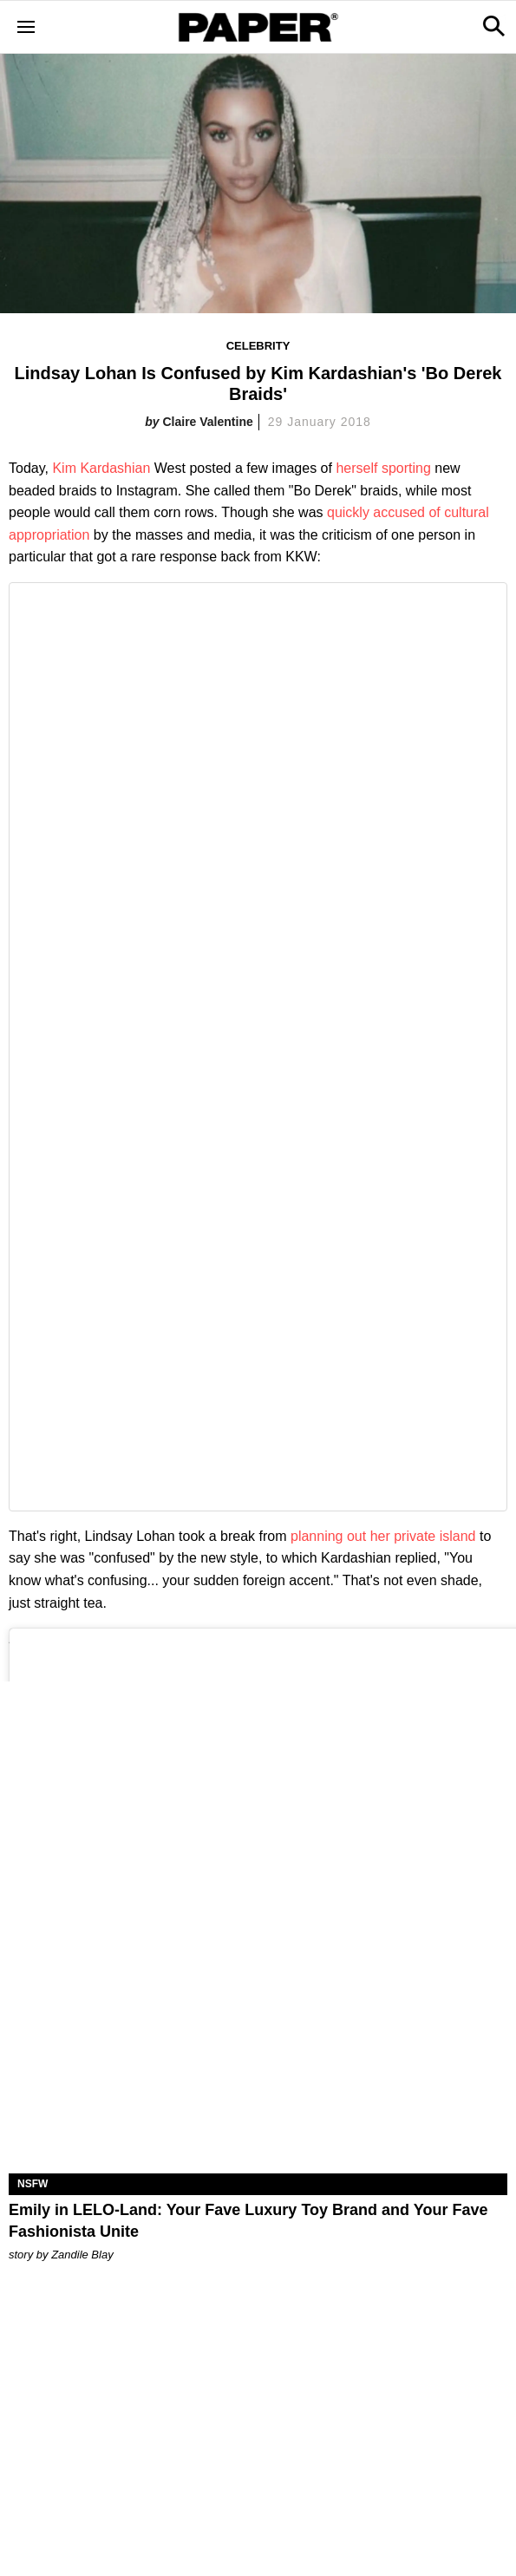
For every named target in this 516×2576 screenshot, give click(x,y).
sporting (406, 468)
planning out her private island (383, 1536)
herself (356, 468)
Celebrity (258, 345)
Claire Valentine (207, 422)
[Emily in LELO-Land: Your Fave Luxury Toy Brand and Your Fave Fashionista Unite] (258, 2049)
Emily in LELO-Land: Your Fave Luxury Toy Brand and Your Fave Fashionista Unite (248, 2220)
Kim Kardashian (101, 468)
